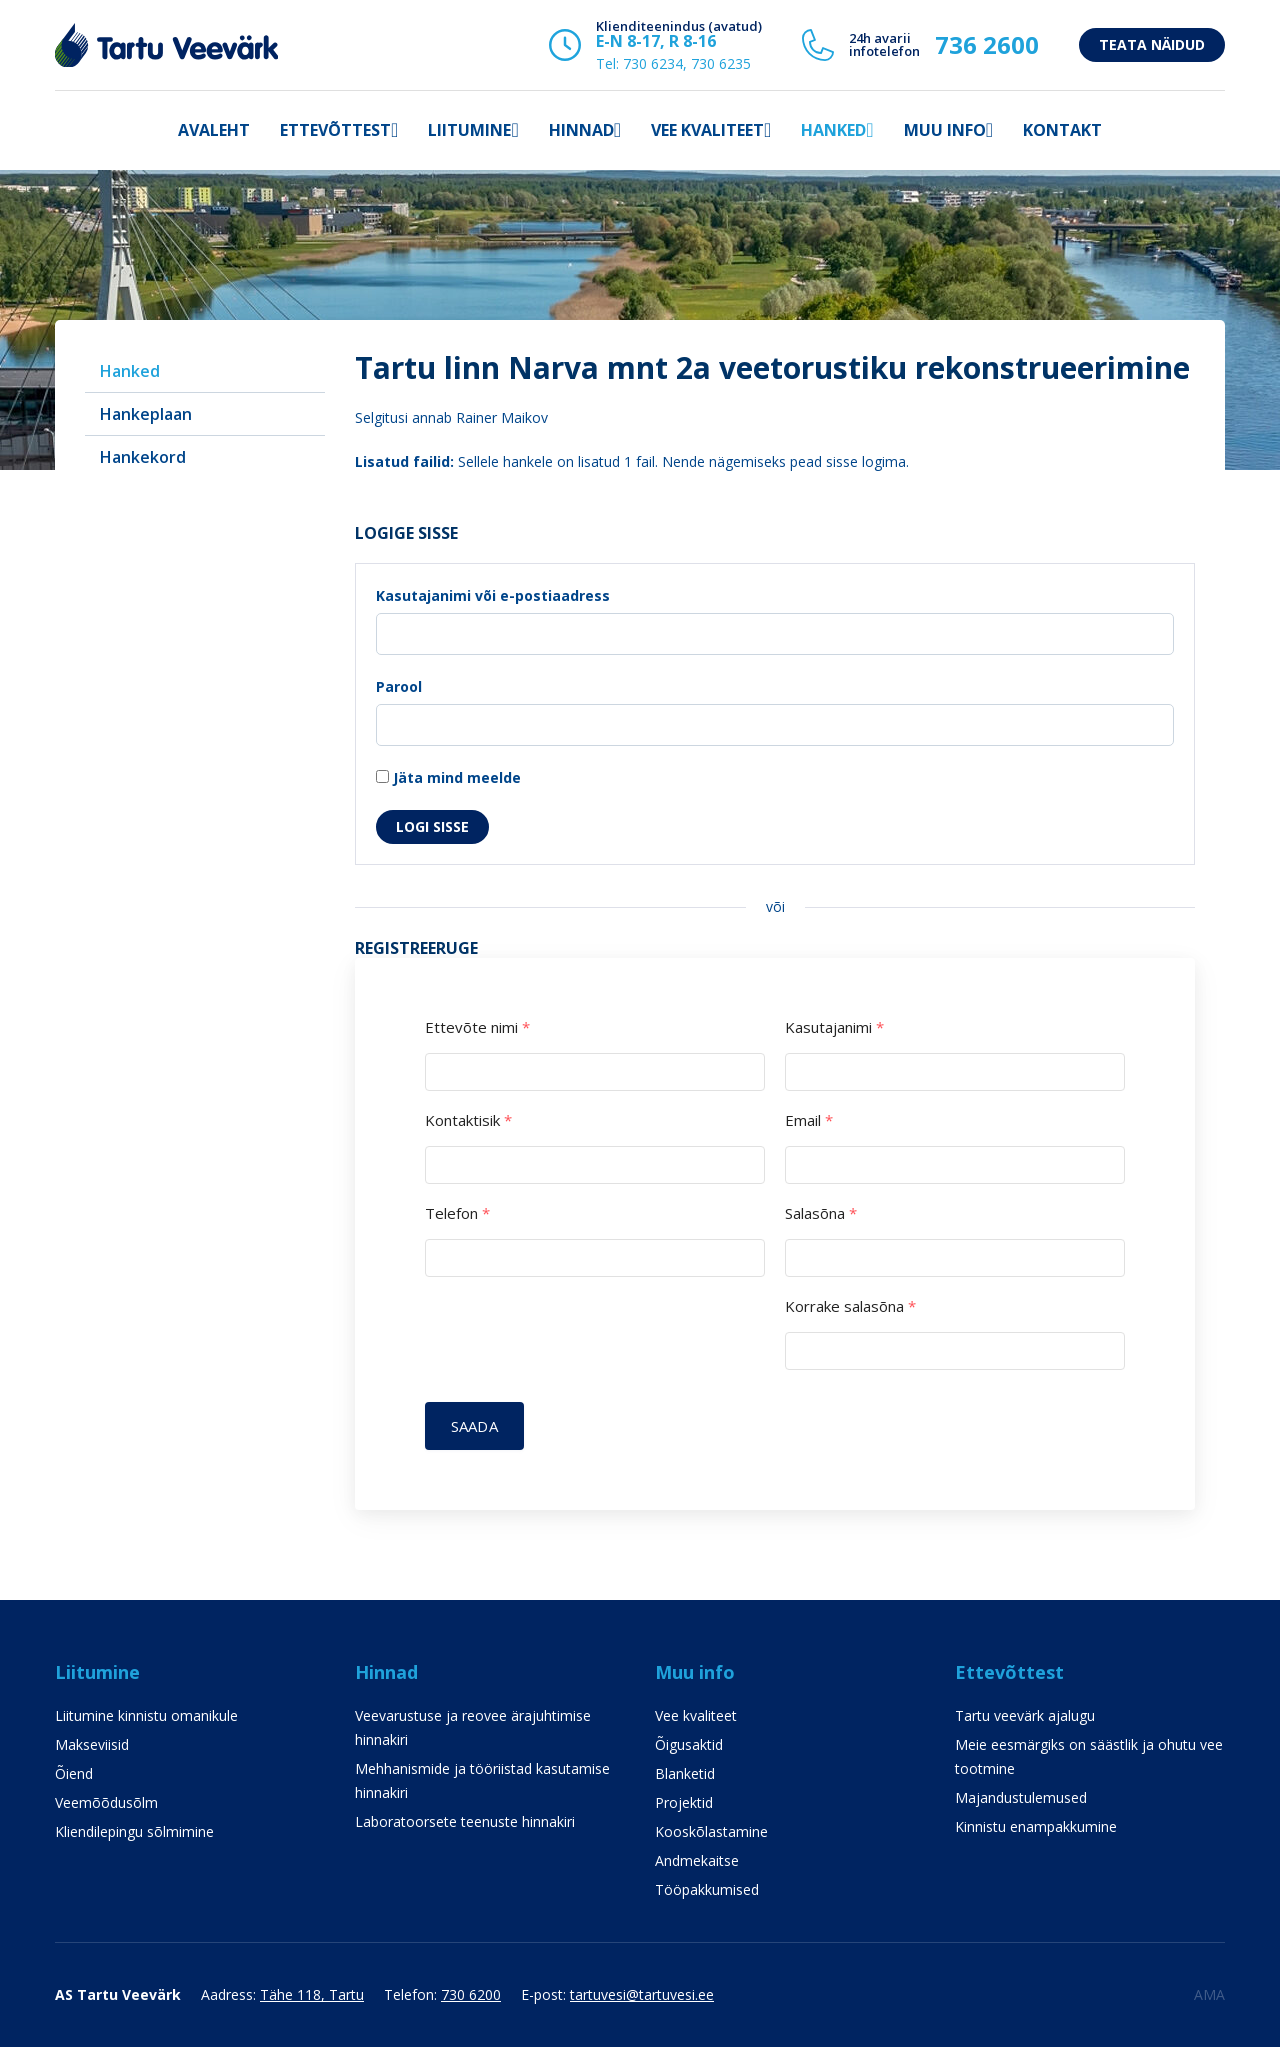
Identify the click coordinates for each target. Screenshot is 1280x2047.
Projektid (684, 1802)
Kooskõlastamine (711, 1831)
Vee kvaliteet (707, 130)
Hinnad (581, 130)
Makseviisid (92, 1744)
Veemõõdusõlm (106, 1802)
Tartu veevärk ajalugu (1025, 1715)
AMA (1209, 1994)
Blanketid (685, 1773)
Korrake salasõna (850, 1306)
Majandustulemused (1021, 1797)
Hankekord (143, 457)
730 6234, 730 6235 (687, 63)
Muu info (945, 130)
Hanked (833, 130)
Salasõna (821, 1213)
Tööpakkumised (707, 1889)
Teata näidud (1152, 44)
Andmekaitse (697, 1860)
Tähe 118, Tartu (312, 1994)
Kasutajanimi (834, 1027)
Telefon (457, 1213)
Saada (474, 1426)
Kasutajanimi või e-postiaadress (493, 595)
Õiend (74, 1773)
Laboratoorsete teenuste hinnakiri (465, 1821)
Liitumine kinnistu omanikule (146, 1715)
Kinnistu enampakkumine (1036, 1826)
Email (809, 1120)
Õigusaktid (689, 1744)
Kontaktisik (468, 1120)
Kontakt (1062, 130)
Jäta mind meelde (448, 777)
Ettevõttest (335, 130)
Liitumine (469, 130)
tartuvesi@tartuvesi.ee (642, 1994)
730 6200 (471, 1994)
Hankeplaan (146, 414)
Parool (399, 686)
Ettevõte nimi (477, 1027)
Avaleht (214, 130)
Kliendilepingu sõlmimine (134, 1831)
